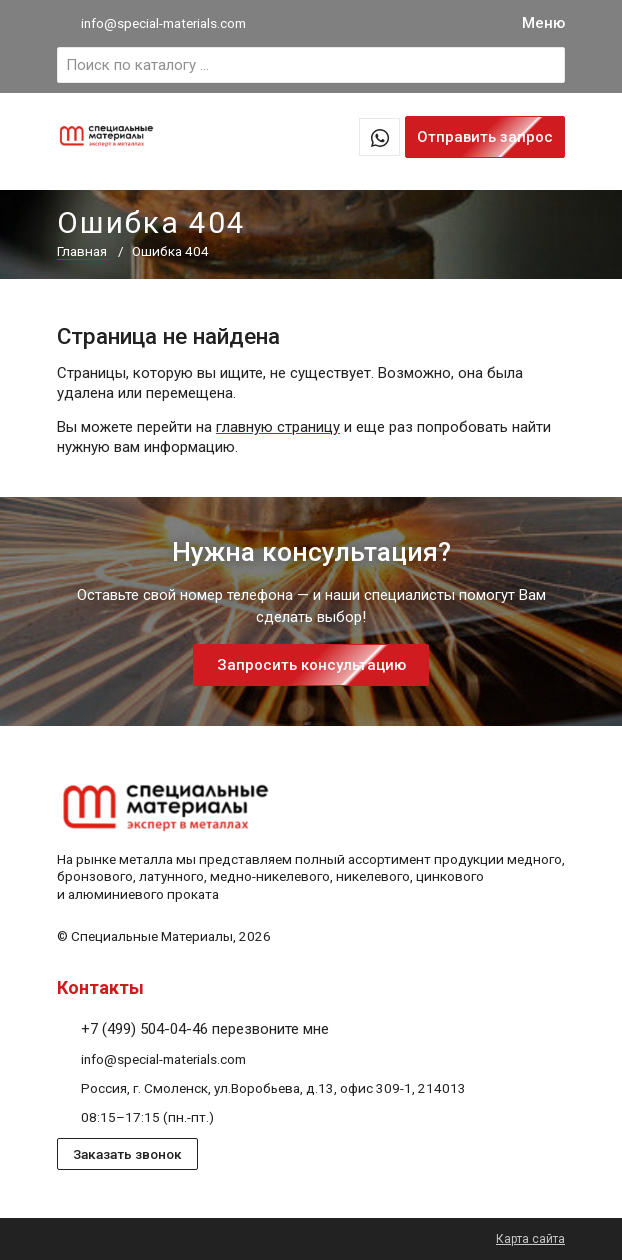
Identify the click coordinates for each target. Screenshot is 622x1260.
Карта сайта (530, 1239)
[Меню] (543, 23)
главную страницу (278, 427)
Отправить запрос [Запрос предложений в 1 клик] (485, 137)
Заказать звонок (127, 1154)
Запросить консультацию (311, 665)
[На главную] (107, 141)
